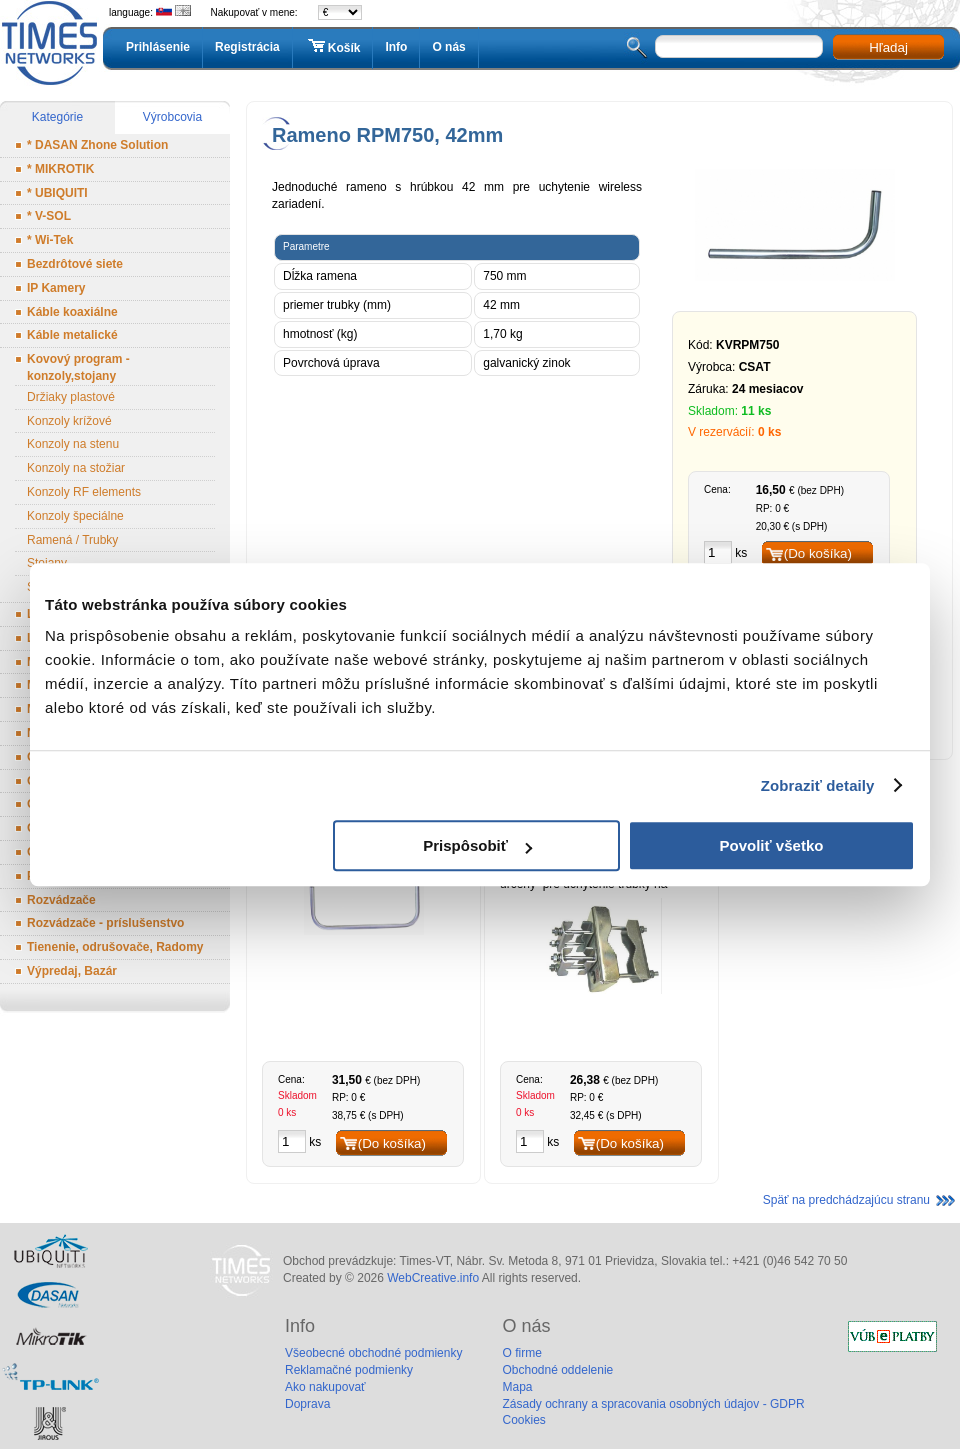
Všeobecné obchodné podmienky (373, 1353)
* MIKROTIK (60, 169)
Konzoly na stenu (73, 444)
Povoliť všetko (772, 845)
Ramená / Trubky (72, 540)
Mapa (517, 1387)
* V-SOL (49, 216)
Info (396, 47)
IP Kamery (56, 288)
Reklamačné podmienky (349, 1370)
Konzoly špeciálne (75, 516)
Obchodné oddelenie (557, 1370)
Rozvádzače (61, 900)
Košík (333, 47)
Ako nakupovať (325, 1387)
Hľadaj (888, 47)
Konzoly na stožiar (76, 468)
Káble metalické (72, 335)
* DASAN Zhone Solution (97, 145)
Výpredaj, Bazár (72, 971)
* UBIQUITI (57, 193)
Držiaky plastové (71, 397)
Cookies (523, 1420)
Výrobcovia (172, 117)
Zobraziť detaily (818, 785)
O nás (448, 47)
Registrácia (247, 47)
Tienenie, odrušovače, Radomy (115, 947)
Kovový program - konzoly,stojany (78, 367)
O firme (521, 1353)
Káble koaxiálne (72, 312)
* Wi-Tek (50, 240)
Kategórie (57, 117)
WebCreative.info (433, 1278)
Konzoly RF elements (84, 492)
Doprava (307, 1404)
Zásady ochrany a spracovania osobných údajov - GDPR (653, 1404)
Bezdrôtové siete (75, 264)
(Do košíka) (818, 553)
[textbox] (739, 46)
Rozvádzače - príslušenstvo (105, 923)
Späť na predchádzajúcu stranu (846, 1200)
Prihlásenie (158, 47)
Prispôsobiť (477, 845)
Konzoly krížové (69, 421)
